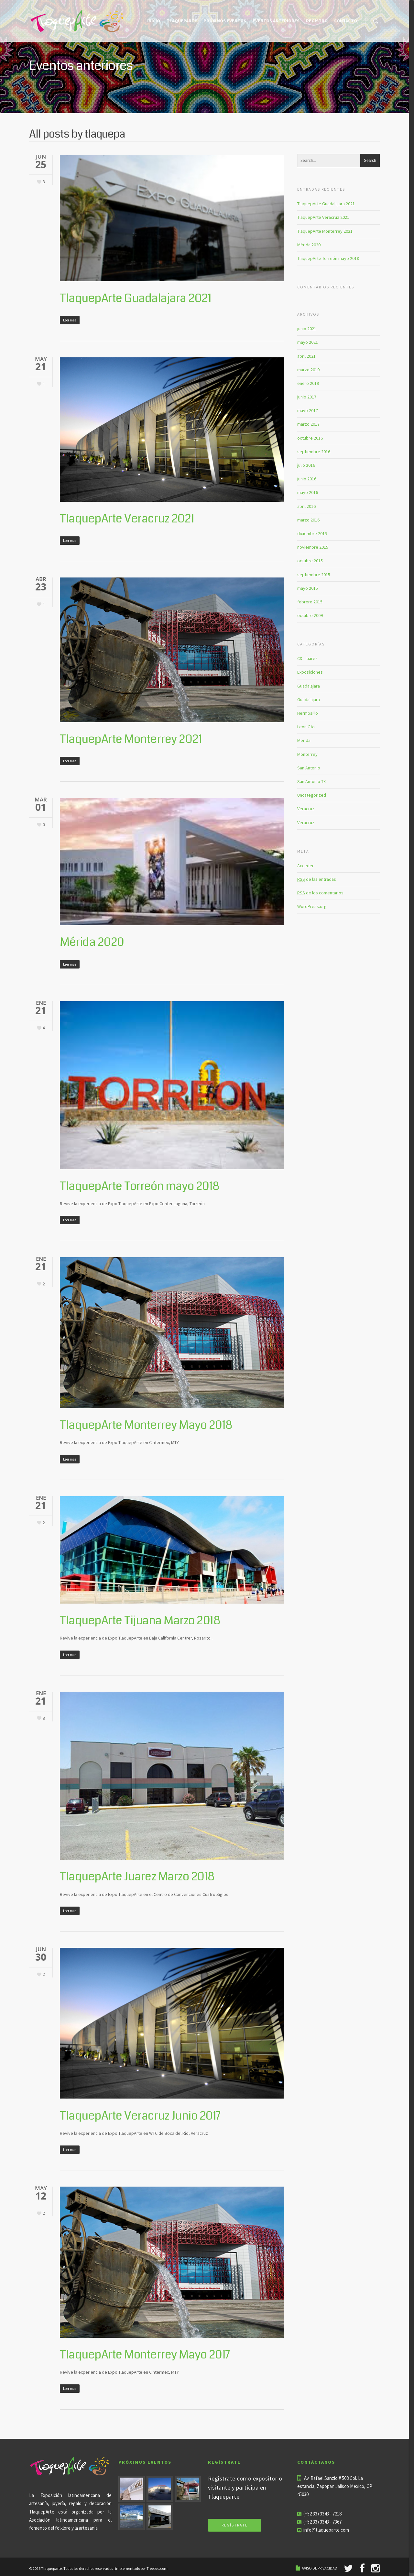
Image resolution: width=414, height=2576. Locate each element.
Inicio (153, 21)
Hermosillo (307, 713)
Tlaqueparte (182, 21)
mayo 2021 (307, 342)
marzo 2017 (308, 424)
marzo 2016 (308, 520)
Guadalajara (308, 686)
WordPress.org (312, 906)
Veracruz (305, 809)
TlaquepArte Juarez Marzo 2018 (137, 1876)
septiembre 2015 (313, 574)
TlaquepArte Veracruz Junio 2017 (140, 2116)
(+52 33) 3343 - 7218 (322, 2514)
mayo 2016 (307, 492)
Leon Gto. (306, 727)
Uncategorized (311, 795)
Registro (317, 21)
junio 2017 (306, 397)
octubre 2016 (310, 438)
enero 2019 (308, 383)
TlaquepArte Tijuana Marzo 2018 (140, 1620)
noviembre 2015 (312, 547)
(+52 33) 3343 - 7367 (322, 2522)
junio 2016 (306, 479)
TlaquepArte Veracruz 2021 (127, 518)
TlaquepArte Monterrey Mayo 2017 (145, 2354)
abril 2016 (306, 506)
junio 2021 (306, 328)
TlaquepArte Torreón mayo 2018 (139, 1186)
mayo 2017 (307, 410)
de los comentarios (320, 893)
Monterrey (307, 754)
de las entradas (316, 879)
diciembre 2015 (312, 533)
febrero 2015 (309, 602)
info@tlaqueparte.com (326, 2530)
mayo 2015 (307, 588)
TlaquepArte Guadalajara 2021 (135, 298)
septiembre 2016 (313, 451)
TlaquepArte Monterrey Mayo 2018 (146, 1425)
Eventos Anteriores (276, 21)
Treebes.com (157, 2568)
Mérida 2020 (92, 942)
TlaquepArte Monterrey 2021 (131, 739)
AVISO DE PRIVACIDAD (319, 2568)
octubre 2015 (310, 561)
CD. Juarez (307, 658)
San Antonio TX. (312, 781)
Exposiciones (310, 672)
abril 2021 (306, 356)
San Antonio (308, 768)
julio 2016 (306, 465)
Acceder (305, 865)
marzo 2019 (308, 370)
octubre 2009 (310, 615)
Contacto (345, 21)
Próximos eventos (224, 21)
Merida (303, 740)
